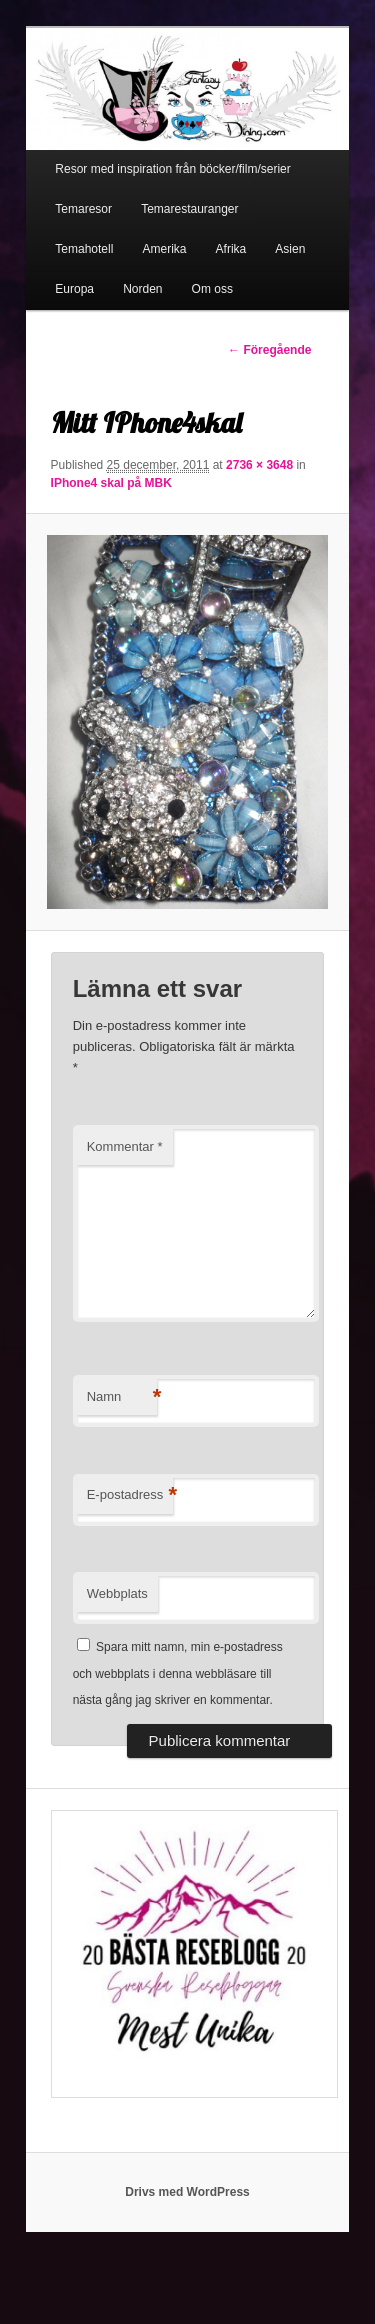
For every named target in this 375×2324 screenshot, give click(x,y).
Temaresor (83, 209)
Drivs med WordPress (187, 2192)
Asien (290, 249)
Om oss (212, 289)
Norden (142, 289)
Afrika (231, 249)
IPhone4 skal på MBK (111, 483)
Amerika (164, 249)
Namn (122, 1397)
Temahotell (84, 249)
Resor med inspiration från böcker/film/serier (172, 169)
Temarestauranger (189, 209)
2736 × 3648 (259, 465)
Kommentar (125, 1146)
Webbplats (117, 1593)
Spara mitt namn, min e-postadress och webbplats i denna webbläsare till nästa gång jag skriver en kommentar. (178, 1673)
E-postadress (130, 1495)
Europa (74, 289)
